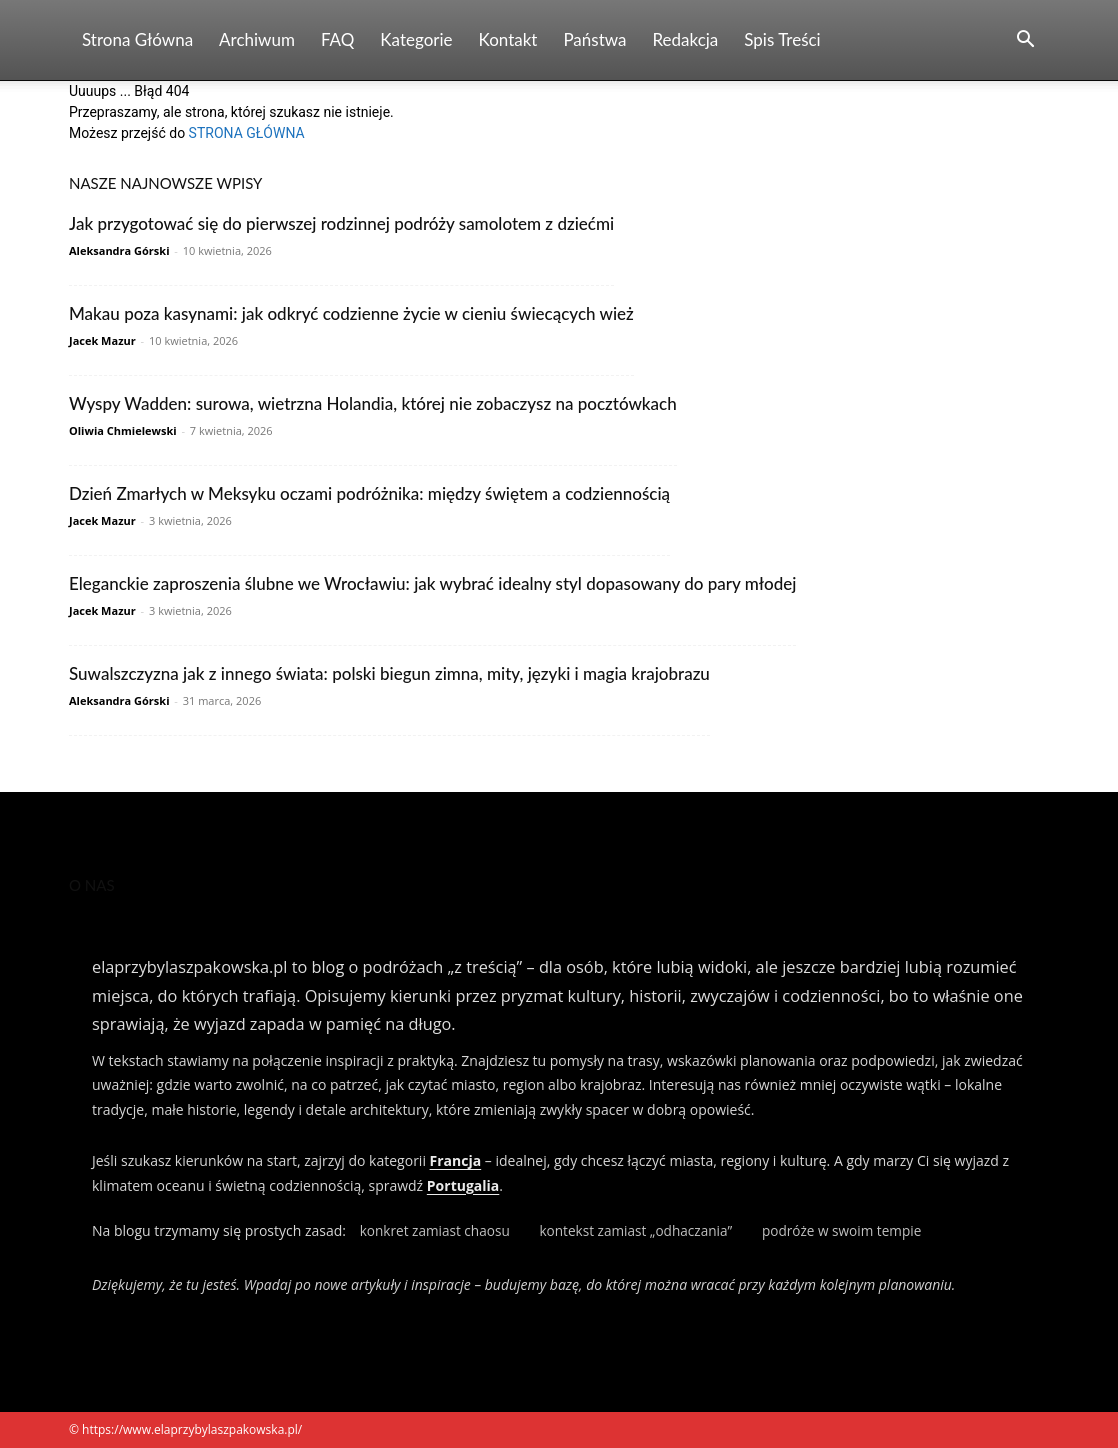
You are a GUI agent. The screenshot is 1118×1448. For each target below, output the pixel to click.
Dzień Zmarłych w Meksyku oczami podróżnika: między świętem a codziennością (369, 493)
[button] (1025, 41)
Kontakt (508, 39)
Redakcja (685, 39)
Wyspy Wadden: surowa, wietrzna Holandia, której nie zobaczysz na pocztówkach (373, 403)
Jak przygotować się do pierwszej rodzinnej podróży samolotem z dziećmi (341, 223)
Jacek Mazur (102, 340)
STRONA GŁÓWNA (247, 133)
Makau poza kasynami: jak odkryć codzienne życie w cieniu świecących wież (351, 313)
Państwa (594, 39)
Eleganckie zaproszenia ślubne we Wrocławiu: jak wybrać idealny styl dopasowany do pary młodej (432, 583)
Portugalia (463, 1185)
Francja (456, 1160)
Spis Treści (782, 39)
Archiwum (257, 39)
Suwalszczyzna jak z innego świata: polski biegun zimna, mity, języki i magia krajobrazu (389, 673)
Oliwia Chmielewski (123, 430)
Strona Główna (137, 39)
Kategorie (416, 39)
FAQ (337, 39)
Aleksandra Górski (119, 250)
